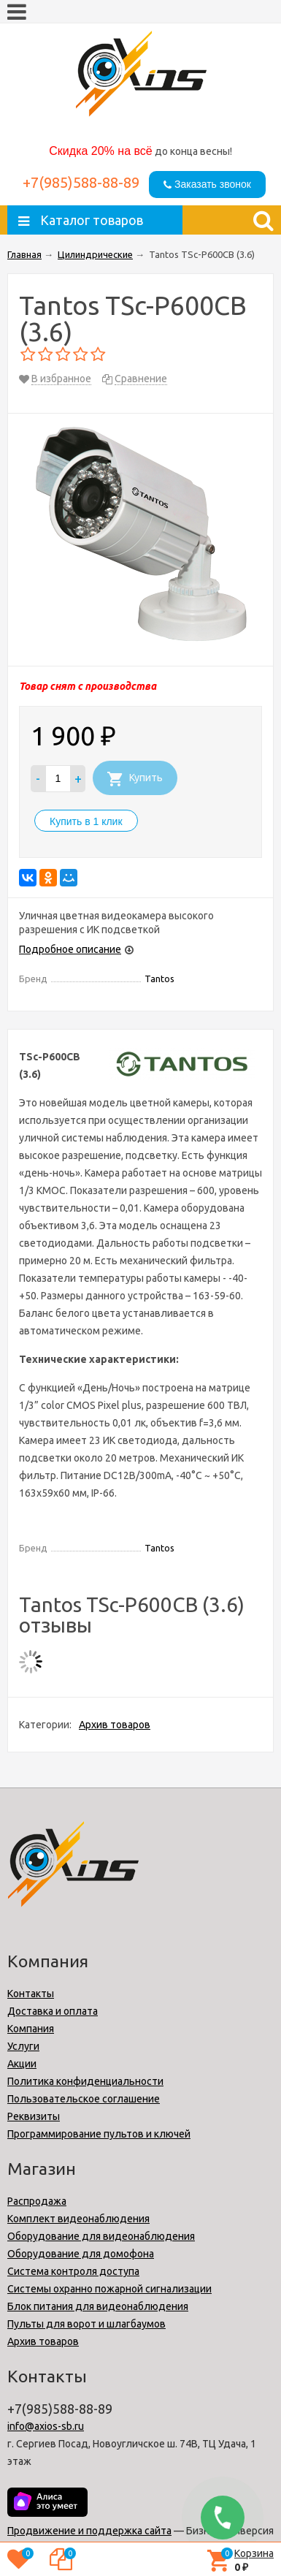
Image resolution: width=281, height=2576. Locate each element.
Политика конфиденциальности (85, 2081)
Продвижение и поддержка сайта (89, 2531)
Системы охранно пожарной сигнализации (109, 2289)
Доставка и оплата (52, 2011)
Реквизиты (33, 2116)
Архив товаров (114, 1724)
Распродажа (36, 2201)
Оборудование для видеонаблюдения (101, 2236)
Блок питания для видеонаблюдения (97, 2306)
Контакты (30, 1993)
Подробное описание (70, 949)
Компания (30, 2028)
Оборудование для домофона (80, 2254)
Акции (21, 2064)
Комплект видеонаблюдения (78, 2218)
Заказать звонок (207, 184)
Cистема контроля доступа (73, 2271)
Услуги (23, 2046)
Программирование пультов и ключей (98, 2134)
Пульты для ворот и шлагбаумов (86, 2324)
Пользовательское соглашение (83, 2099)
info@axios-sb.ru (45, 2426)
